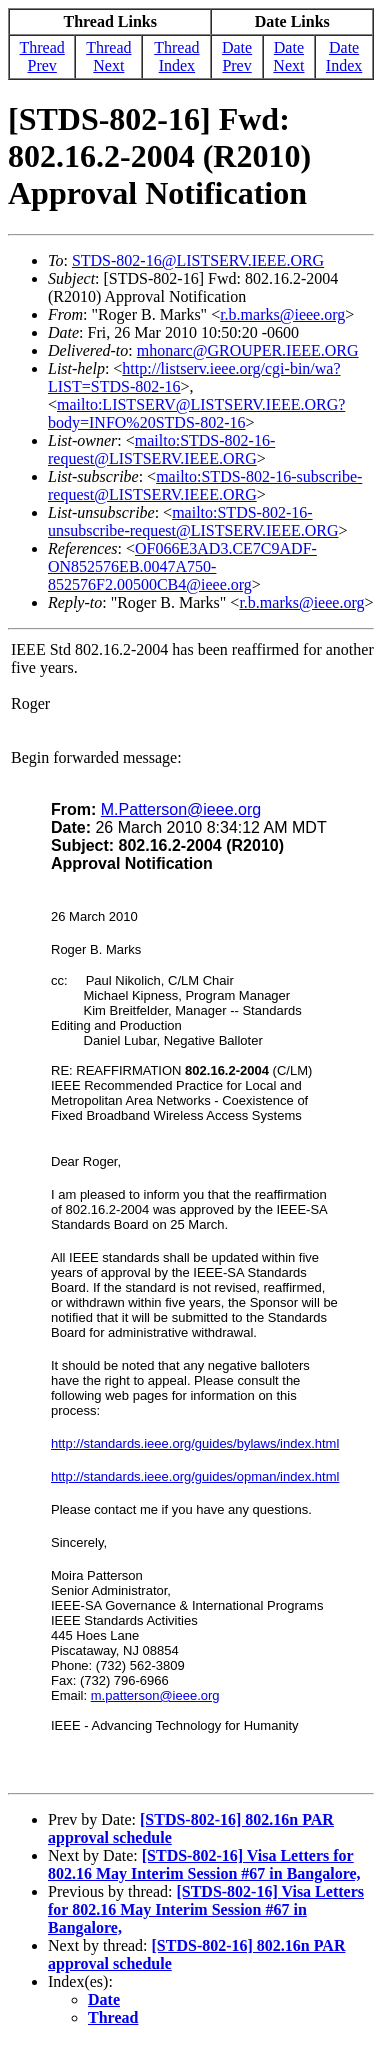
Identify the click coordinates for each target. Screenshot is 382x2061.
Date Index (344, 56)
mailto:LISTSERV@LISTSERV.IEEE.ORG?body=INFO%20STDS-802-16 (196, 413)
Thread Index (176, 56)
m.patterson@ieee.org (155, 1695)
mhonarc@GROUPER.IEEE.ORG (248, 350)
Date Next (288, 56)
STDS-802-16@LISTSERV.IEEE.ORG (198, 260)
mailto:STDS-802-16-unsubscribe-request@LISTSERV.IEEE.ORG (193, 521)
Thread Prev (42, 56)
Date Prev (237, 56)
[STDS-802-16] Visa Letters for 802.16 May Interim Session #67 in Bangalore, (204, 1864)
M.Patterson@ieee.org (181, 809)
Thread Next (108, 56)
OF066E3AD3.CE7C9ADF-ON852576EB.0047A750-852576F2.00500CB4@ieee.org (182, 566)
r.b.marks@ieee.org (282, 314)
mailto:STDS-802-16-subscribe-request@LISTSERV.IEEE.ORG (205, 485)
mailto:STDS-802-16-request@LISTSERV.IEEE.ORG (161, 449)
